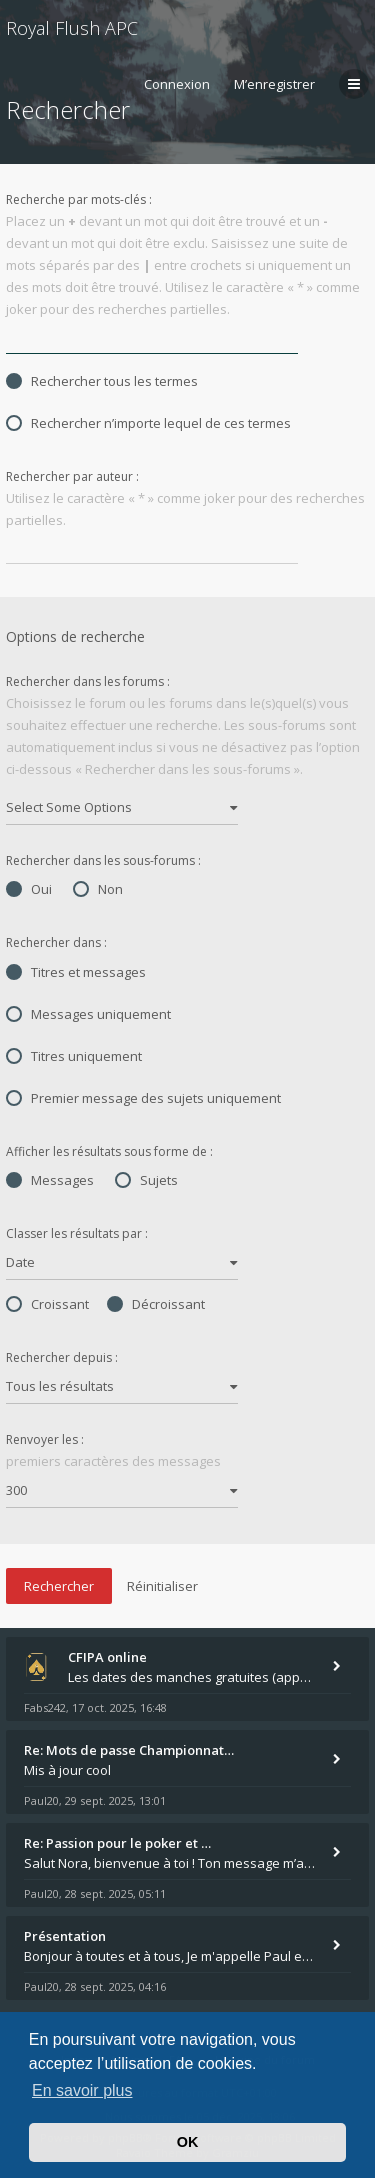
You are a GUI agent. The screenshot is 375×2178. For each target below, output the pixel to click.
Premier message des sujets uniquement (143, 1098)
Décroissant (156, 1304)
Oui (29, 889)
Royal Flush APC (72, 28)
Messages (50, 1180)
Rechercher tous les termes (102, 381)
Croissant (47, 1304)
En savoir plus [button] (82, 2090)
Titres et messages (76, 972)
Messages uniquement (88, 1014)
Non (98, 889)
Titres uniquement (74, 1056)
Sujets (146, 1180)
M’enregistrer (274, 84)
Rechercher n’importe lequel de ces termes (148, 423)
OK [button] (188, 2142)
